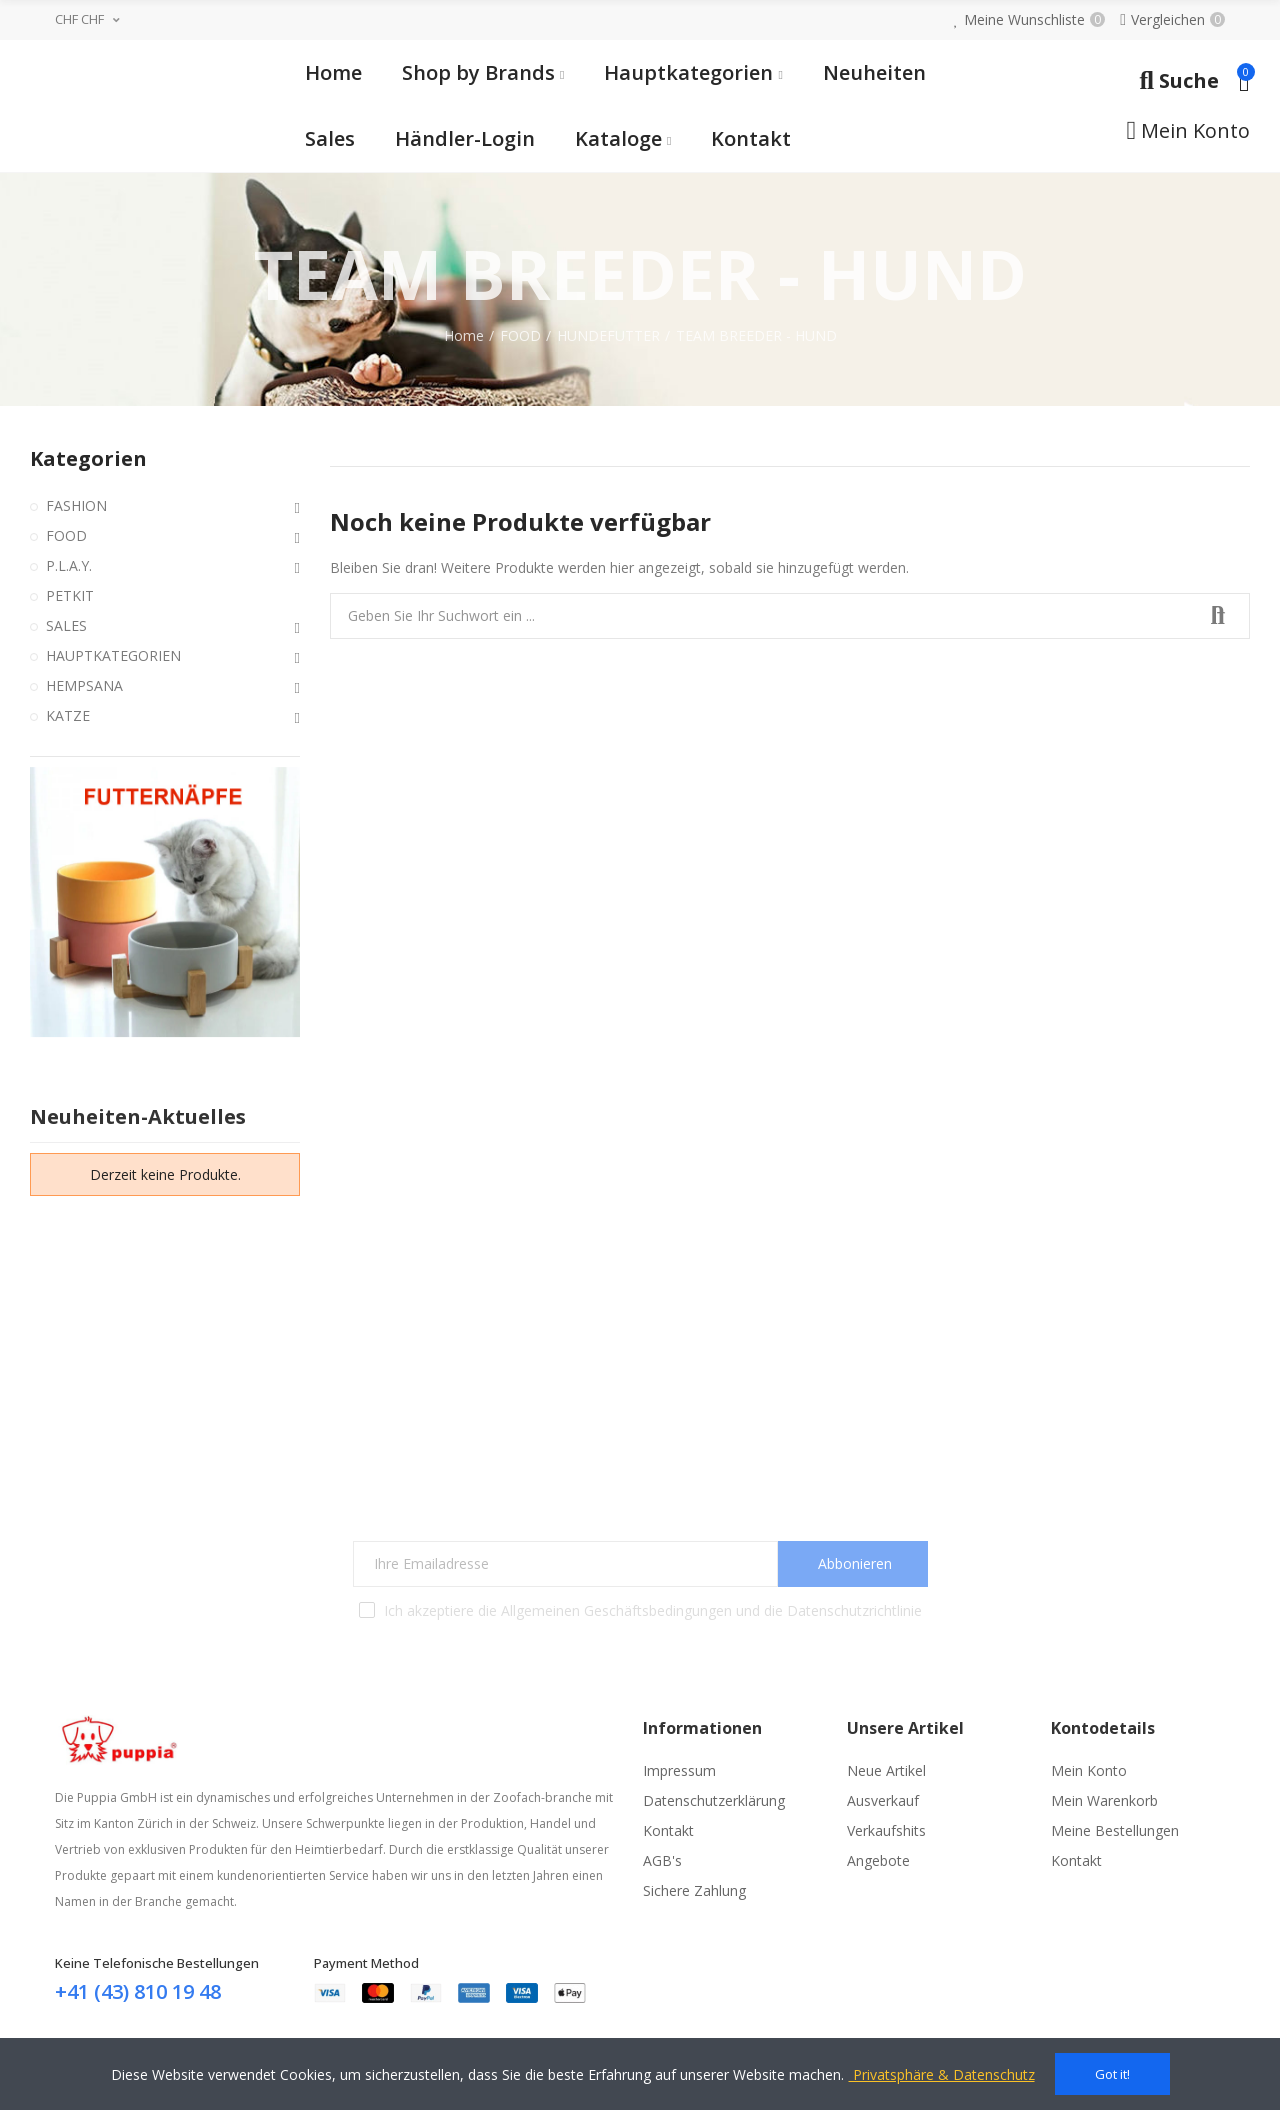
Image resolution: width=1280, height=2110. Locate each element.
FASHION (76, 505)
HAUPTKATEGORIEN (113, 655)
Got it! (1112, 2074)
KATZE (68, 715)
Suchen (1218, 616)
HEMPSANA (84, 685)
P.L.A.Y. (69, 565)
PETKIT (70, 595)
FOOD (66, 535)
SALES (66, 625)
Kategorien (88, 458)
